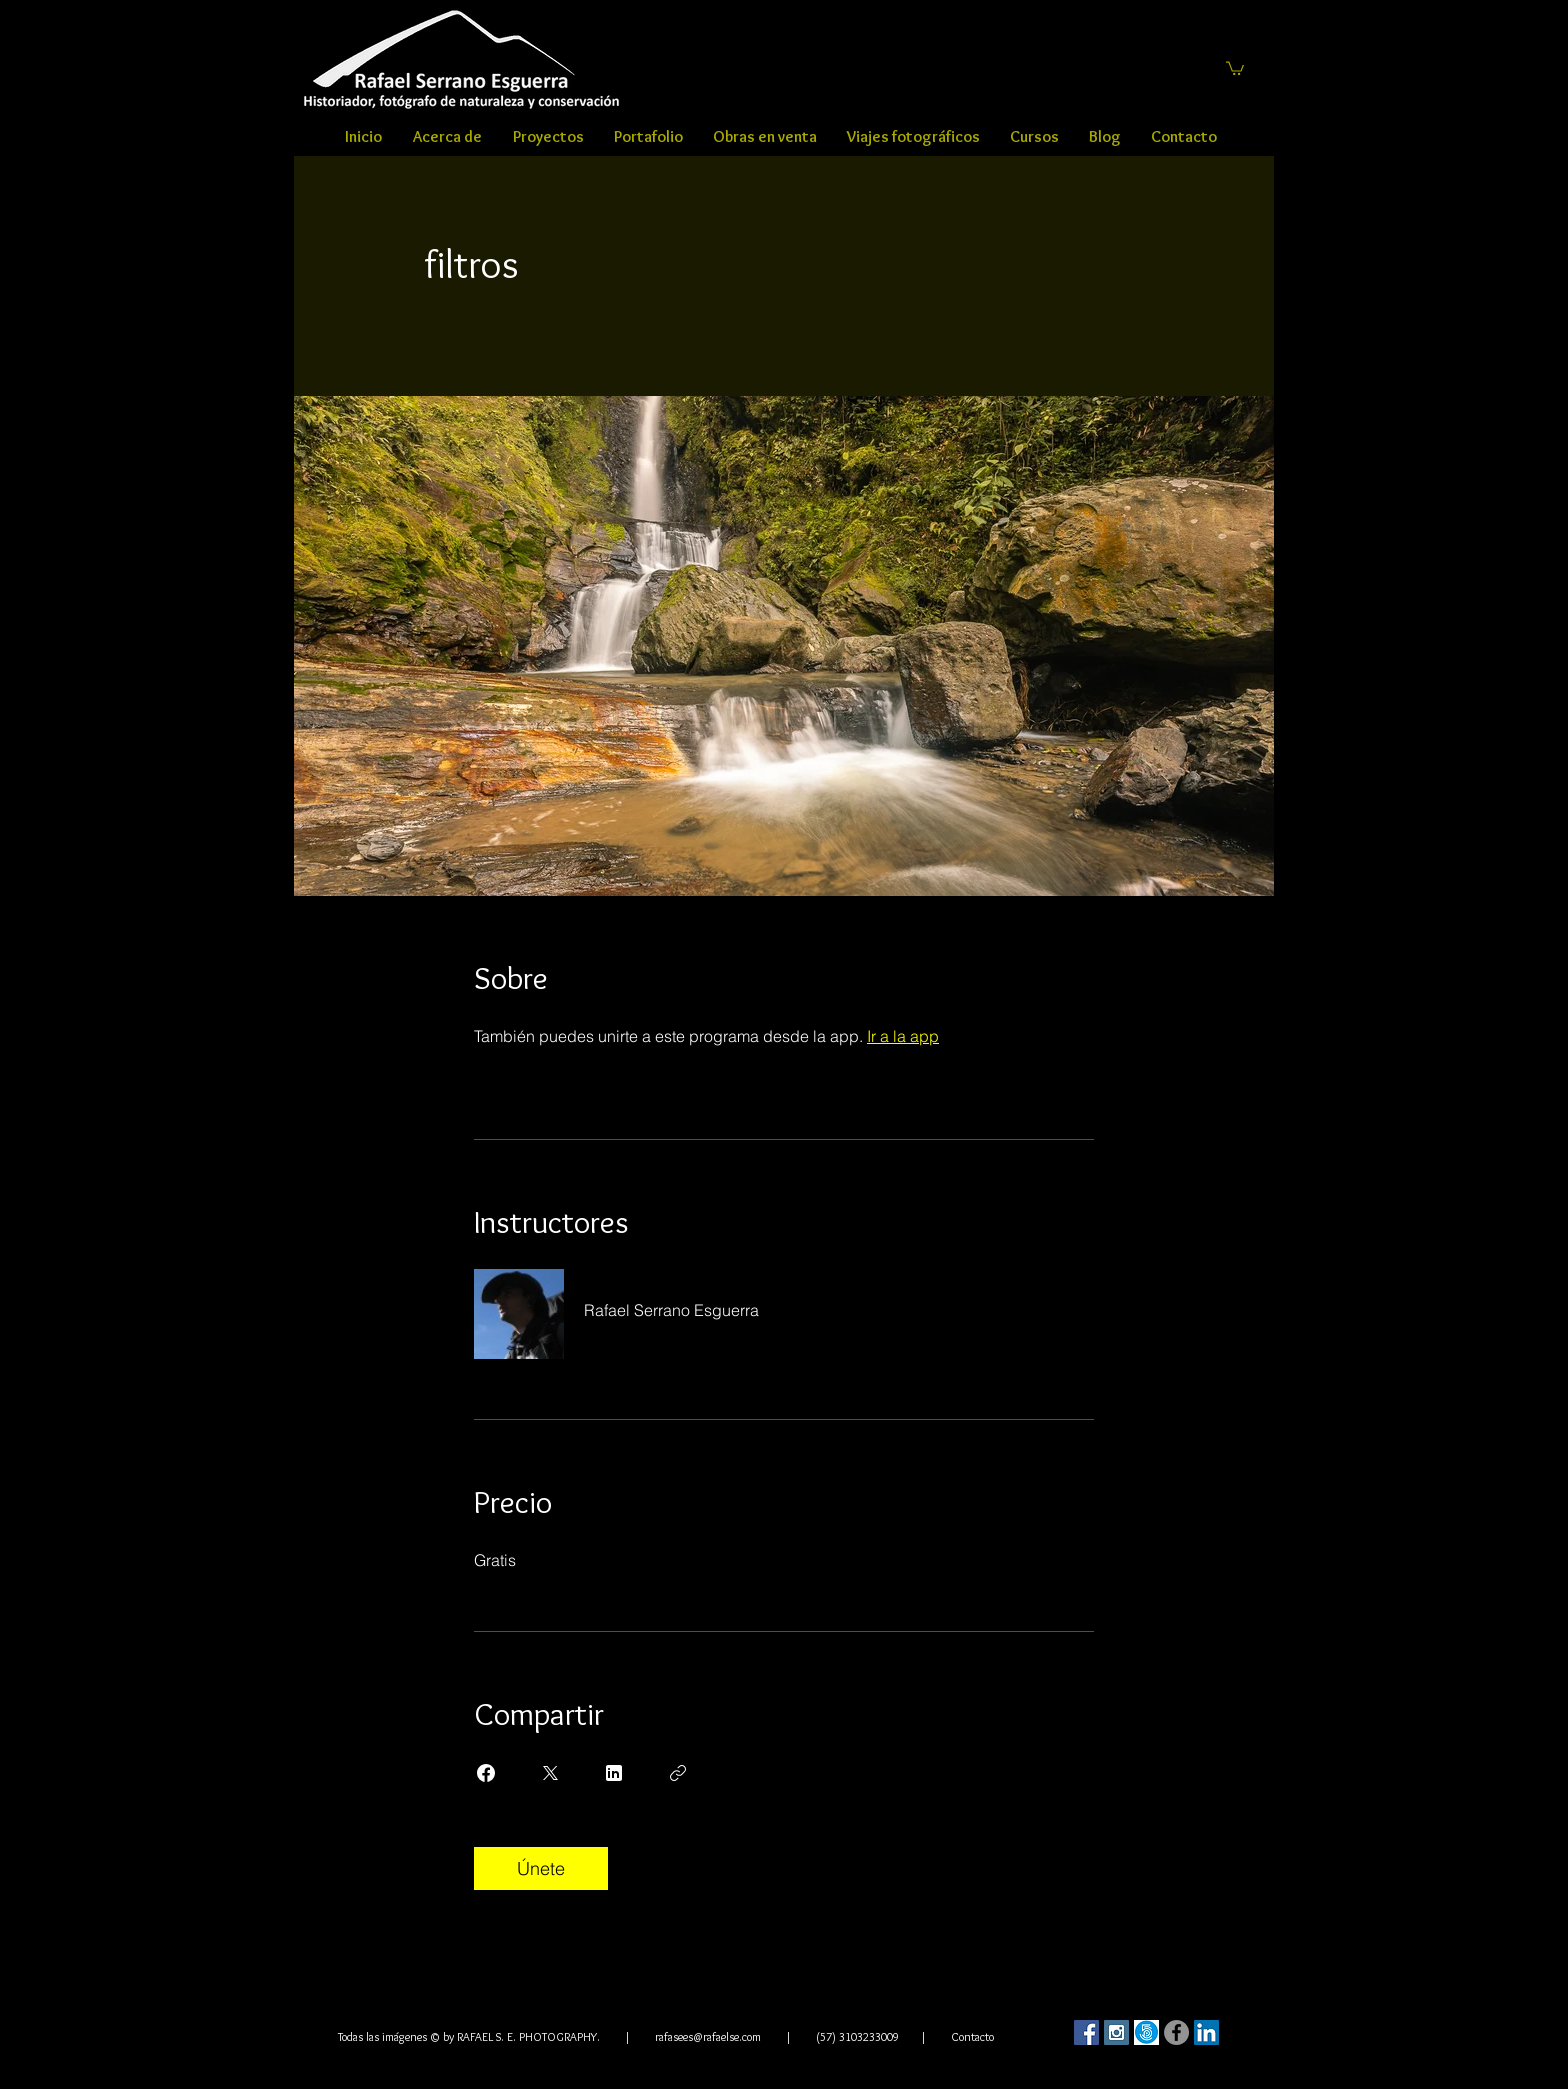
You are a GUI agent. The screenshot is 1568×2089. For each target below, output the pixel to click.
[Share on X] (550, 1773)
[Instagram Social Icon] (1116, 2032)
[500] (1146, 2032)
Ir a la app (903, 1036)
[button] (1235, 67)
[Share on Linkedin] (614, 1773)
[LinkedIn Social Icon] (1206, 2032)
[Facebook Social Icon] (1086, 2032)
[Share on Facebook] (486, 1773)
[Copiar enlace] (678, 1773)
